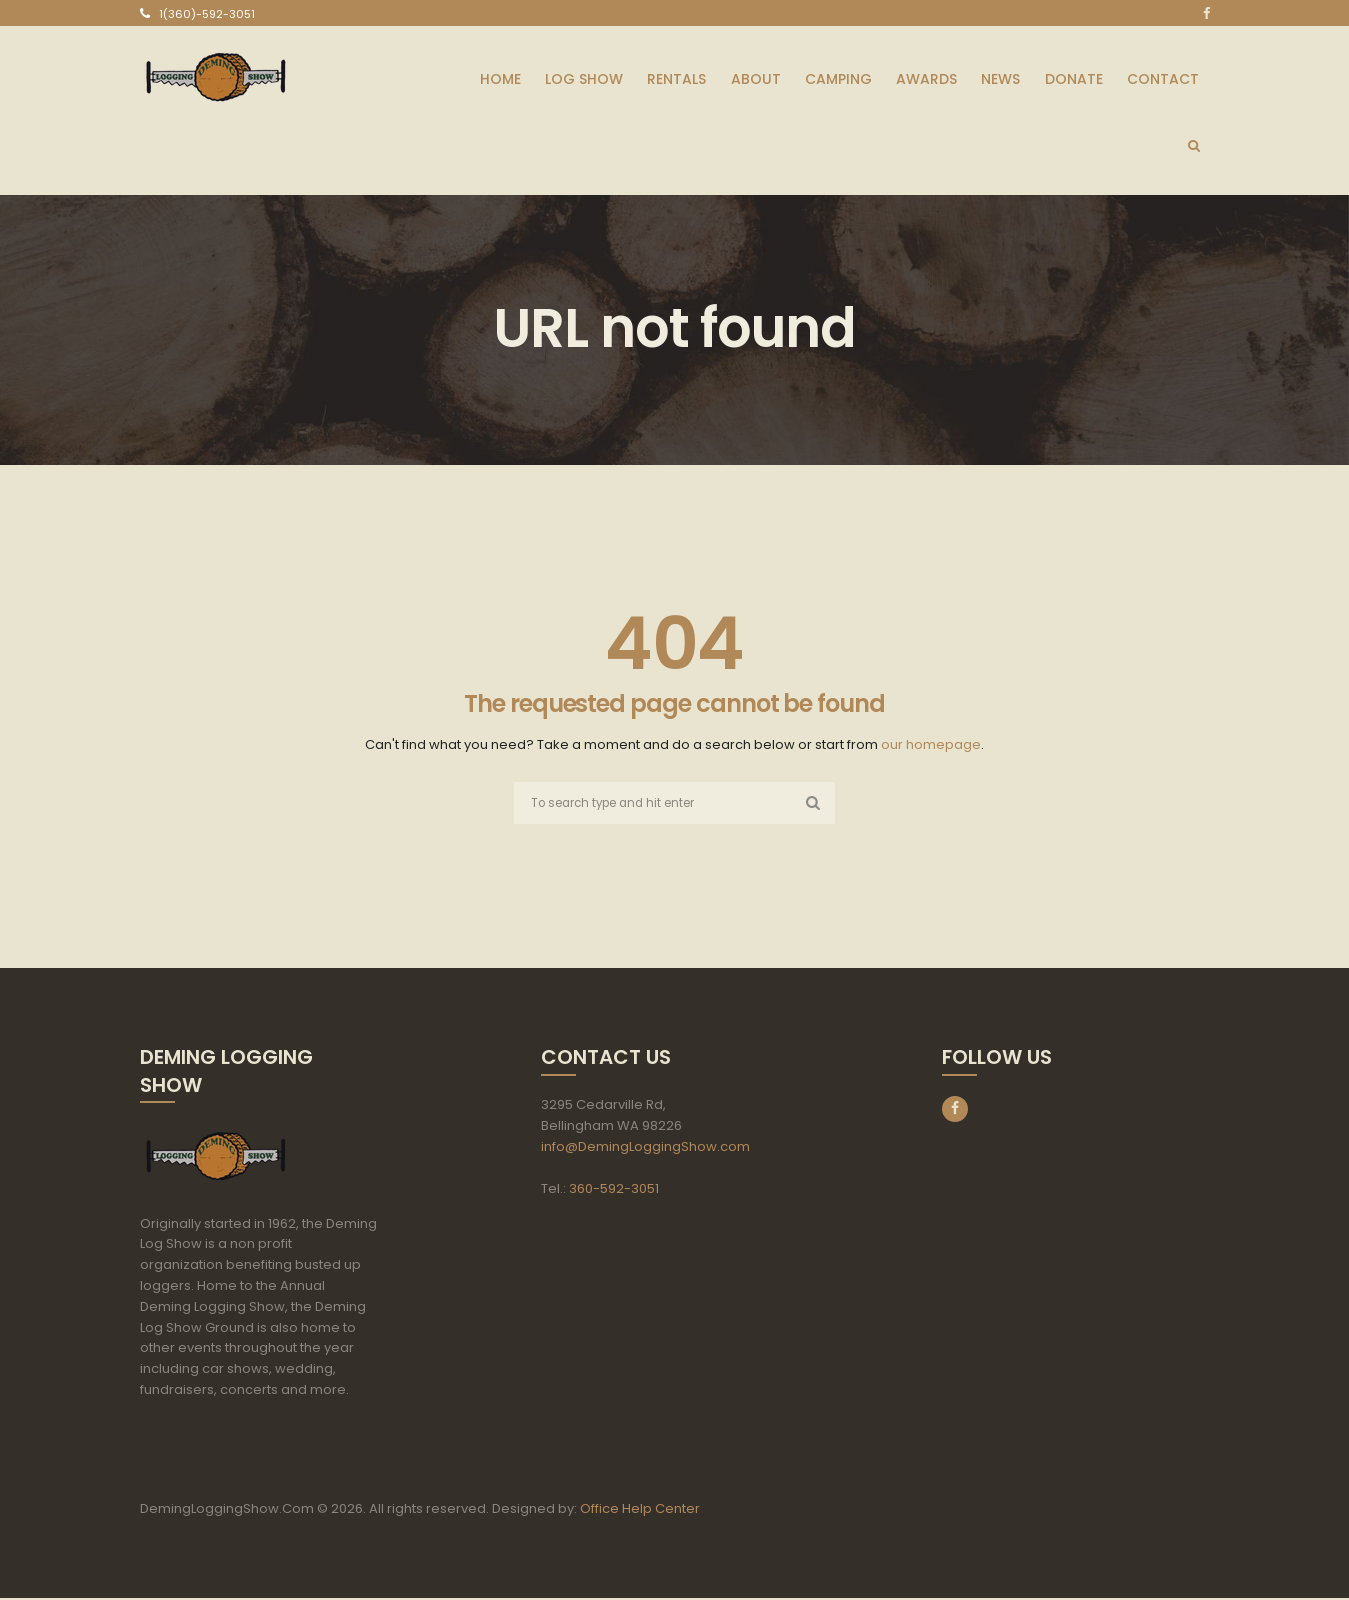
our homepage (931, 744)
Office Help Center (640, 1510)
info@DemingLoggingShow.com (645, 1148)
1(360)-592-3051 (207, 14)
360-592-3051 (614, 1190)
